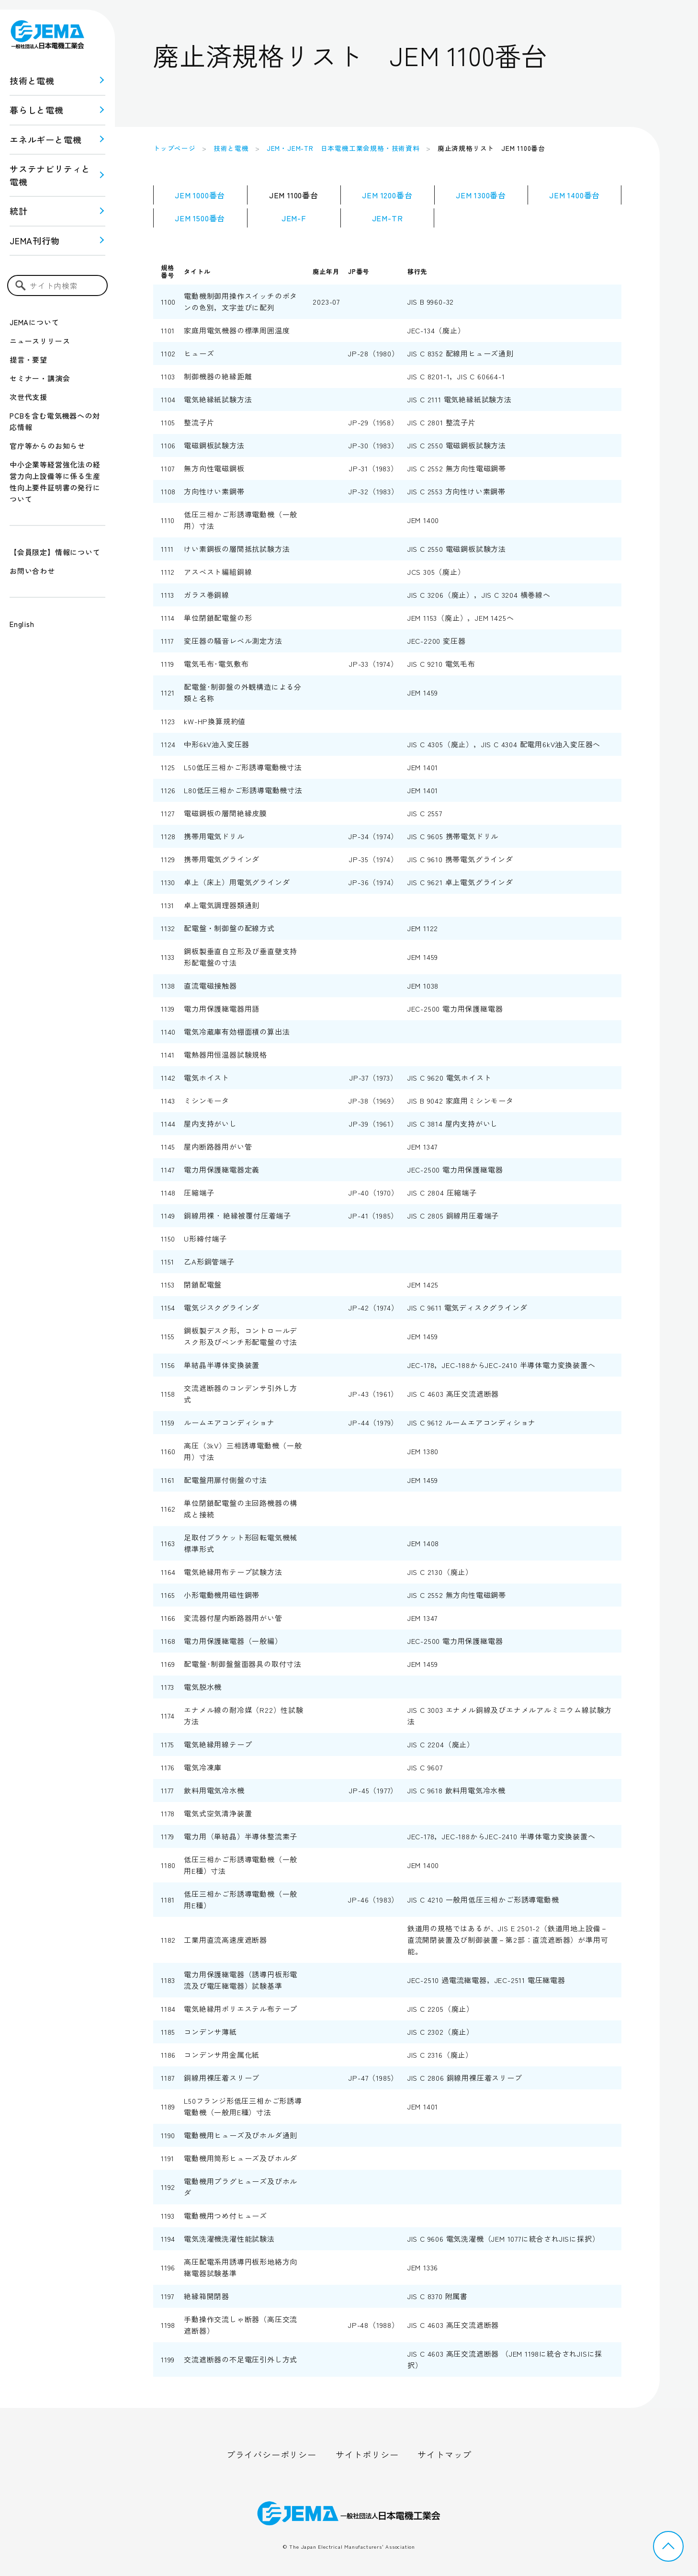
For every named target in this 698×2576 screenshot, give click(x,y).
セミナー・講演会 (40, 378)
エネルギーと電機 (45, 139)
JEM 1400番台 (574, 195)
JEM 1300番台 (481, 195)
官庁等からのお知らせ (47, 446)
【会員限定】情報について (55, 552)
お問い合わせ (32, 571)
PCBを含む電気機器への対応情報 (55, 421)
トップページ (174, 148)
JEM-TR (387, 218)
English (22, 624)
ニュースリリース (40, 341)
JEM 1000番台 (200, 195)
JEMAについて (34, 322)
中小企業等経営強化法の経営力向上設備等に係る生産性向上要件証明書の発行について (55, 481)
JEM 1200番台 (387, 195)
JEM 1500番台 (200, 218)
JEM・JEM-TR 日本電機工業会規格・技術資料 (343, 148)
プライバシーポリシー (271, 2454)
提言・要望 (28, 359)
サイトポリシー (367, 2454)
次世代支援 (28, 397)
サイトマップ (444, 2454)
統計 (19, 211)
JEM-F (293, 218)
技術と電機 (32, 80)
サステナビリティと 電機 (50, 175)
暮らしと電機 (37, 109)
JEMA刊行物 (35, 240)
